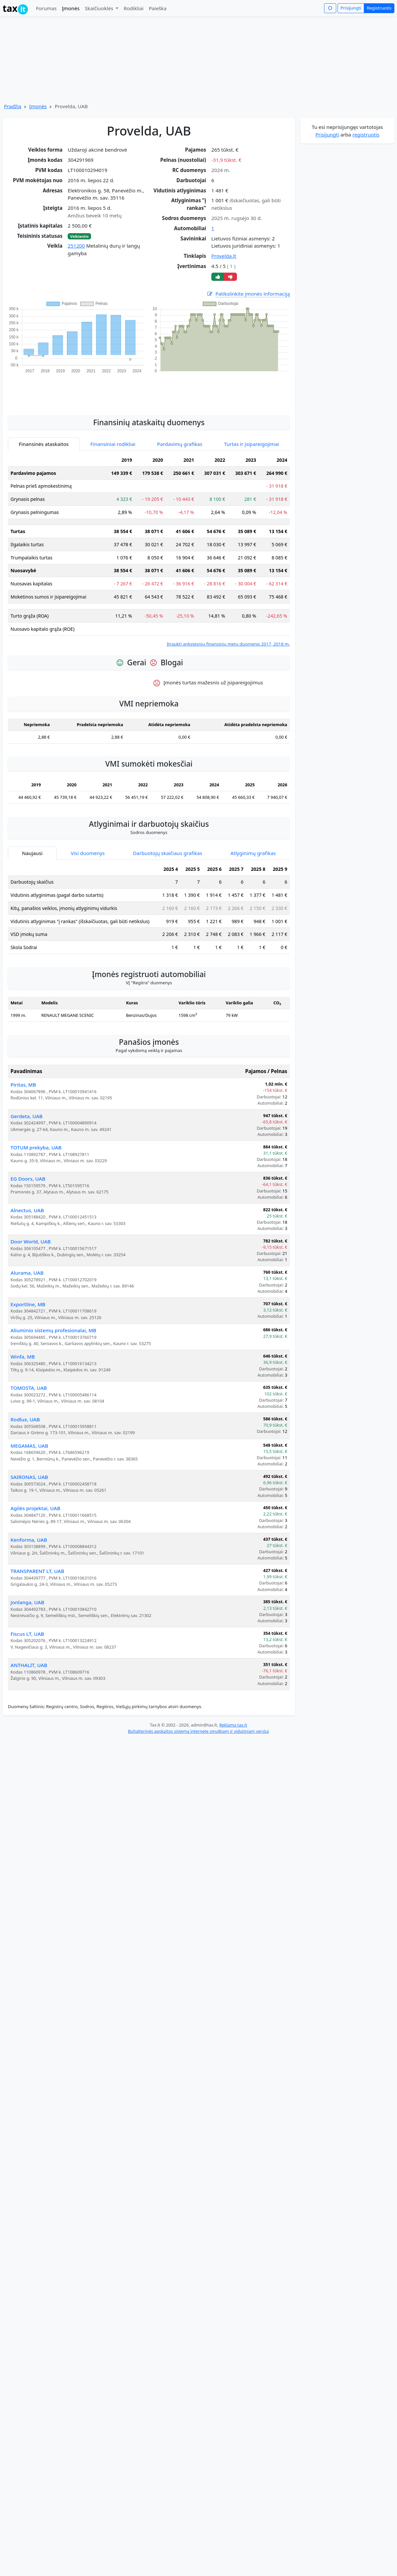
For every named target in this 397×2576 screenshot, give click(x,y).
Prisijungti (350, 8)
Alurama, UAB (27, 1255)
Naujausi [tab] (32, 836)
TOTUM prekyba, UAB (36, 1130)
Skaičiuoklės (100, 8)
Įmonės (71, 8)
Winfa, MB (23, 1339)
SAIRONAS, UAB (29, 1460)
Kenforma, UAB (29, 1522)
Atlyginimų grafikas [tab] (253, 836)
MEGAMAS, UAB (29, 1428)
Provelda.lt (223, 256)
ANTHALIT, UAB (29, 1648)
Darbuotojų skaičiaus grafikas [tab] (167, 836)
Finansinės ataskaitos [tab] (44, 427)
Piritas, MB (23, 1067)
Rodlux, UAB (25, 1402)
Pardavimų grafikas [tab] (179, 427)
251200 (76, 245)
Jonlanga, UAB (27, 1585)
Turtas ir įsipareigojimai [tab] (251, 427)
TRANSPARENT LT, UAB (37, 1554)
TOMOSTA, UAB (29, 1370)
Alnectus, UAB (27, 1193)
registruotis (365, 134)
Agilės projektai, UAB (35, 1491)
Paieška (158, 8)
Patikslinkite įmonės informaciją (248, 294)
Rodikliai (133, 8)
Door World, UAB (31, 1224)
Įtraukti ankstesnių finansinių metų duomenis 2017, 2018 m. (228, 627)
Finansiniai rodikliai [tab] (112, 427)
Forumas (46, 8)
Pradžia (12, 106)
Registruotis (379, 8)
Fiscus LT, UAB (27, 1616)
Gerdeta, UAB (27, 1099)
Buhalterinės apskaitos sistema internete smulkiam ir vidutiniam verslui (198, 1714)
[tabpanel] (149, 533)
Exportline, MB (28, 1287)
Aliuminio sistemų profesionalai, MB (53, 1313)
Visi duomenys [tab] (88, 836)
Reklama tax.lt (233, 1708)
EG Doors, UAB (28, 1161)
